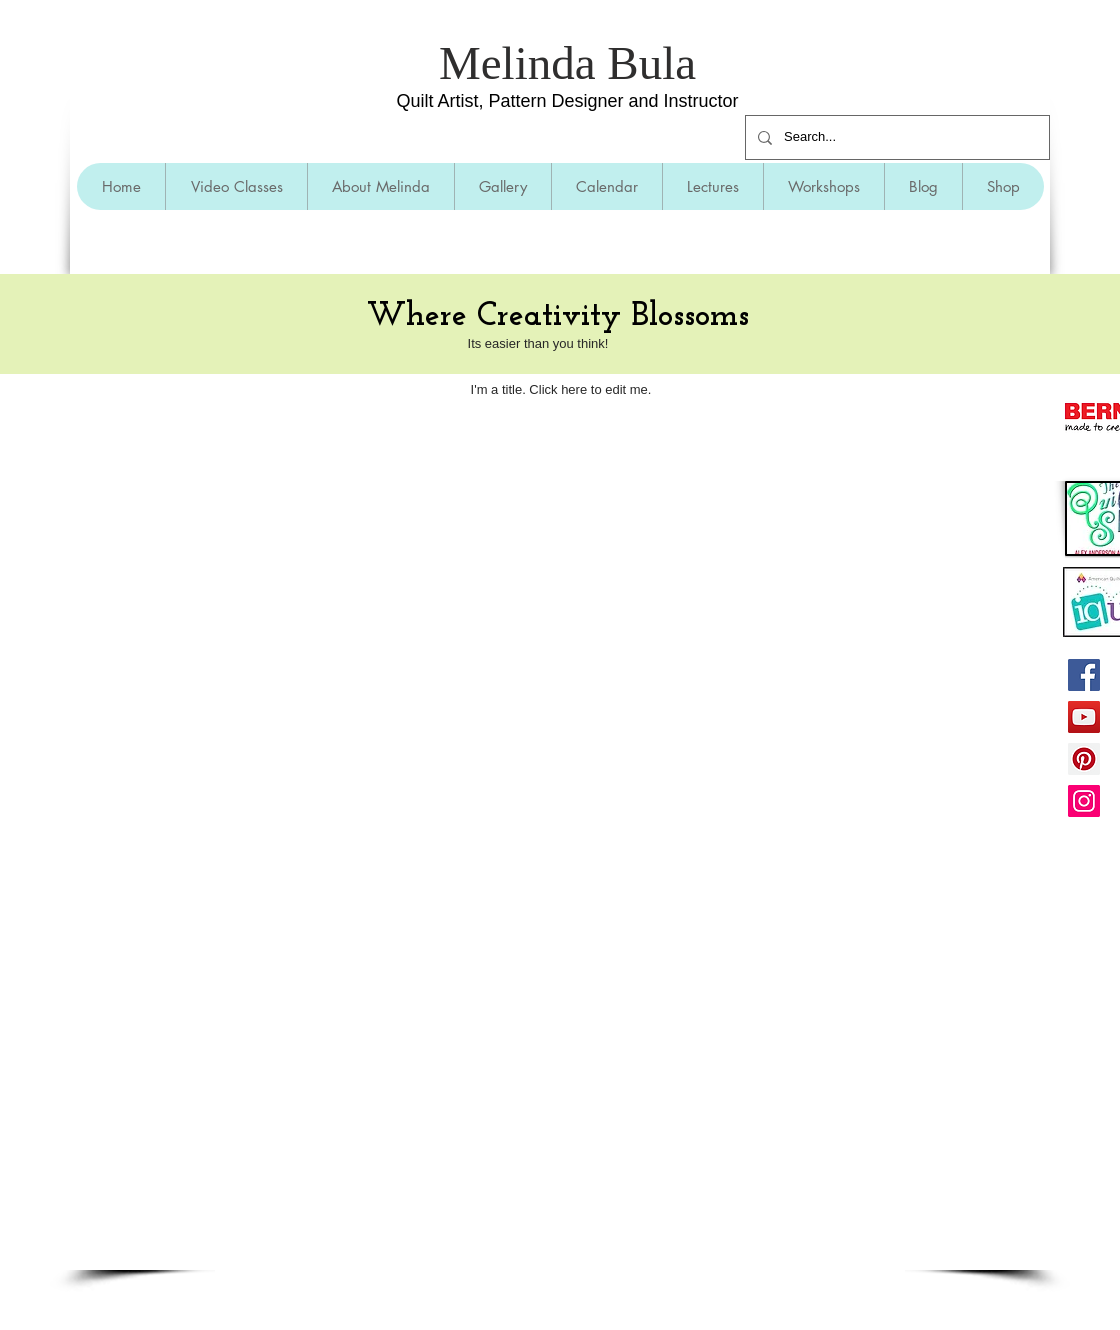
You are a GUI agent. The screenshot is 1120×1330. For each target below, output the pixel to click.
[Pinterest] (1084, 759)
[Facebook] (1084, 675)
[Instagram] (1084, 801)
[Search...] (895, 137)
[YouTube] (1084, 717)
